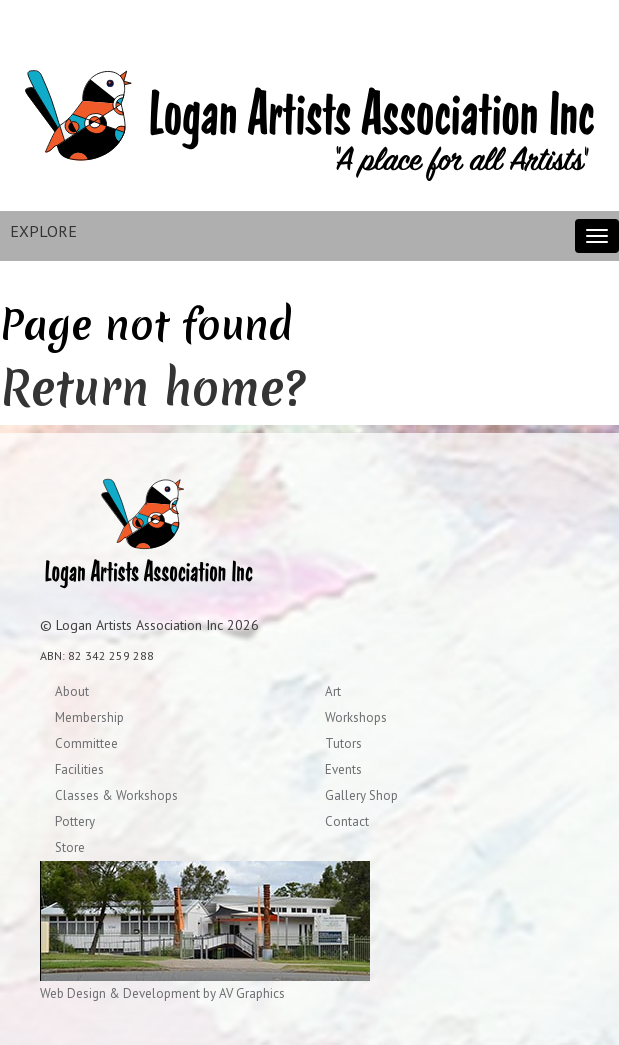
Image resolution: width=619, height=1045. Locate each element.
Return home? (153, 387)
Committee (86, 743)
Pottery (75, 821)
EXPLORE (43, 231)
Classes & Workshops (116, 795)
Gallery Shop (361, 795)
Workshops (356, 717)
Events (343, 769)
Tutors (343, 743)
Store (70, 847)
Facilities (79, 769)
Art (333, 691)
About (72, 691)
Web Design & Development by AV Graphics (162, 993)
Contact (347, 821)
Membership (89, 717)
